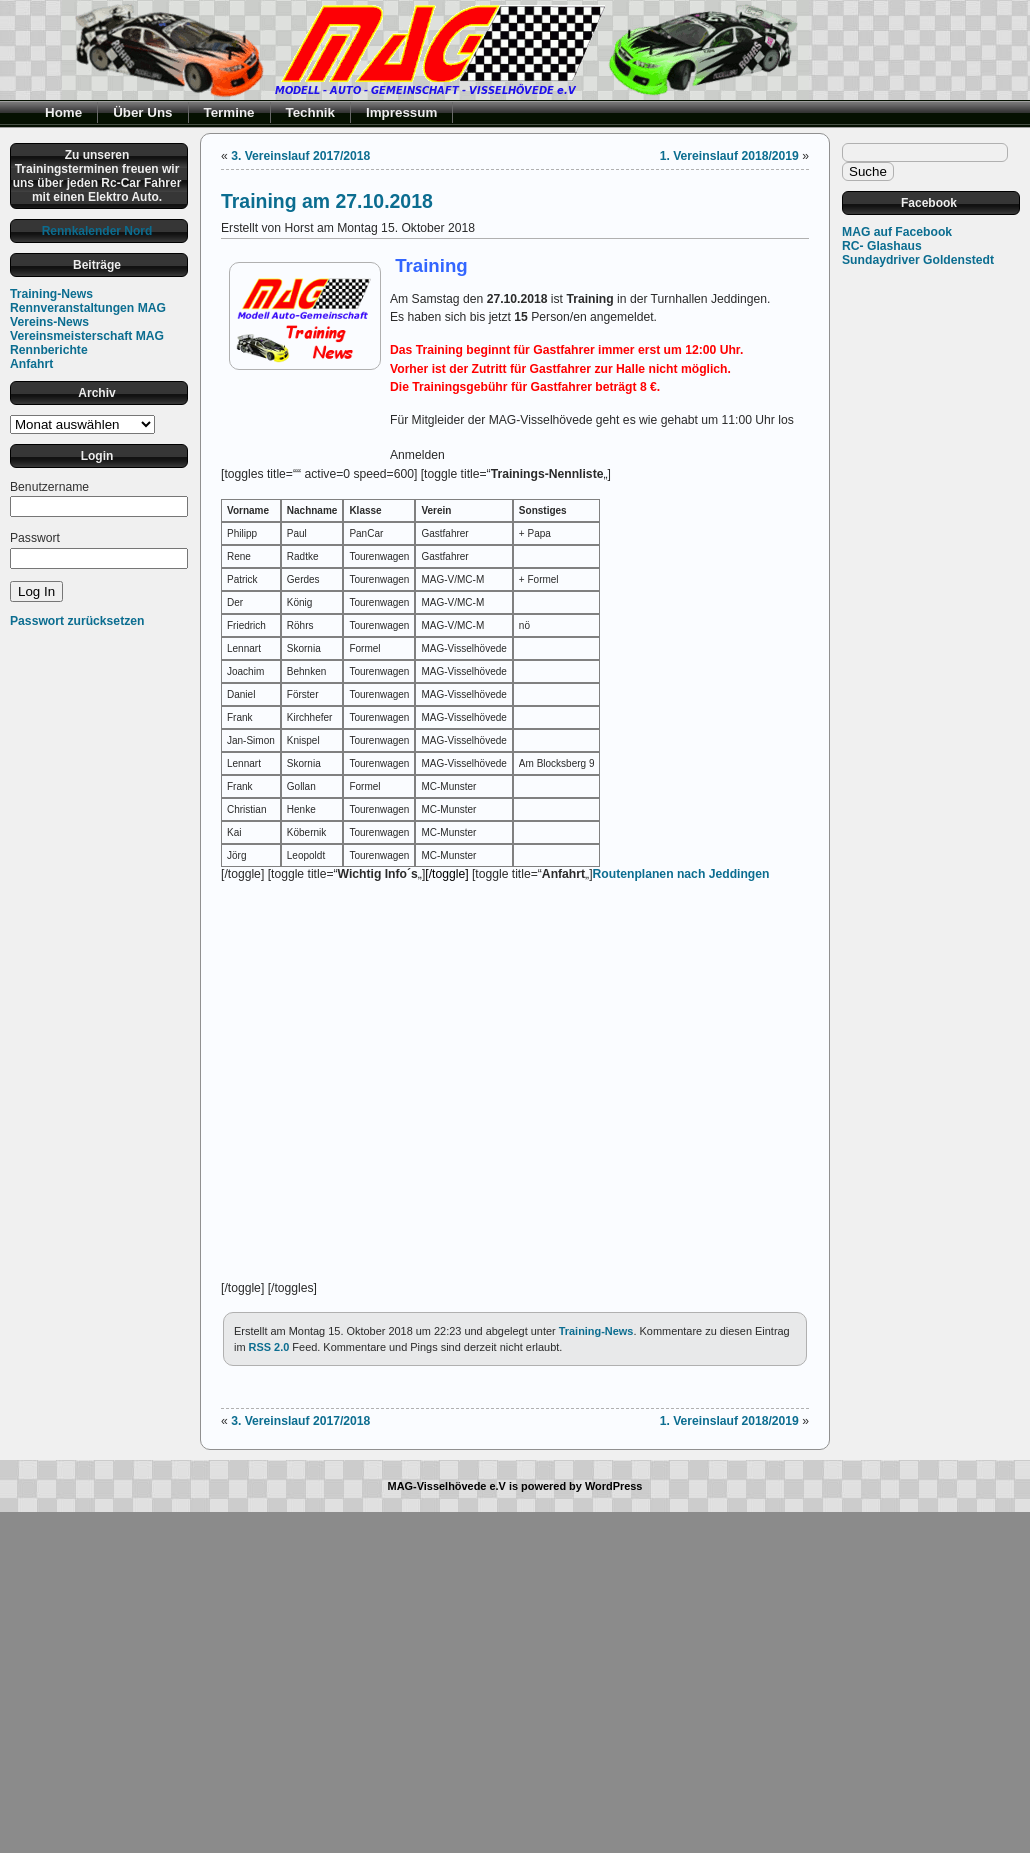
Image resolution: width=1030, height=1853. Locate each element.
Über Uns (142, 112)
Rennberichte (49, 350)
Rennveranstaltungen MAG (88, 308)
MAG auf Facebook (897, 232)
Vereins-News (49, 322)
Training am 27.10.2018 (327, 201)
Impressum (401, 112)
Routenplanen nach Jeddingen (681, 874)
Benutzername (49, 487)
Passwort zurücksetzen (77, 621)
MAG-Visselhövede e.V (447, 1486)
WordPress (614, 1486)
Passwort (35, 538)
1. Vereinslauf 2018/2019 (729, 156)
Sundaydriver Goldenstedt (918, 260)
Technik (311, 112)
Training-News (51, 294)
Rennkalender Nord (97, 231)
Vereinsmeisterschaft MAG (87, 336)
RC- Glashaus (882, 246)
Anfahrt (31, 364)
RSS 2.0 (269, 1347)
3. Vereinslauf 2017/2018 (300, 156)
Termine (229, 112)
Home (63, 112)
